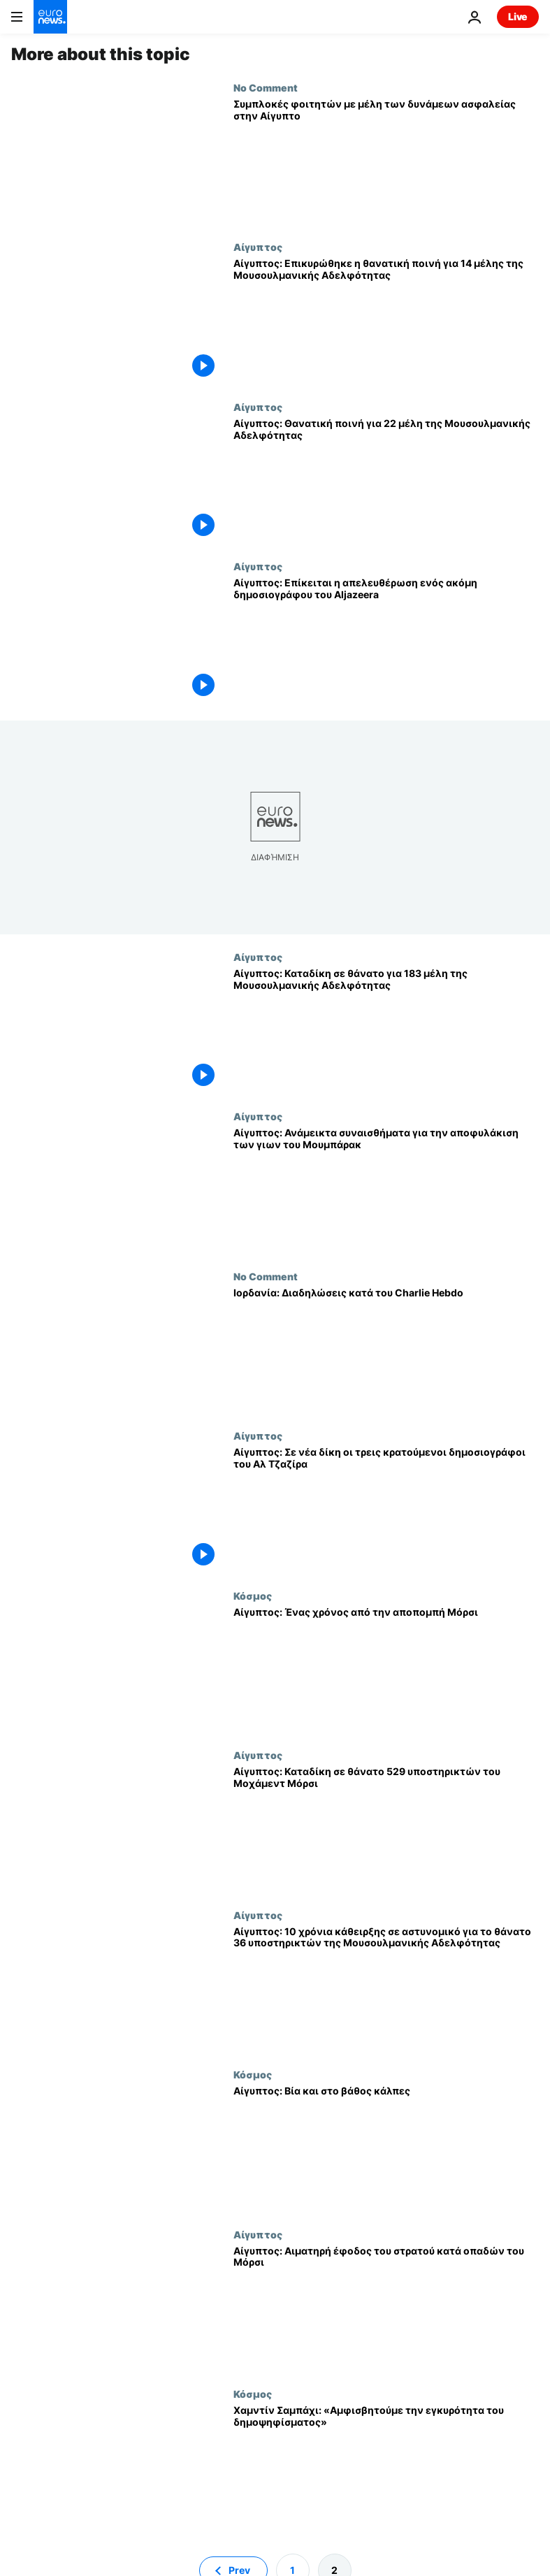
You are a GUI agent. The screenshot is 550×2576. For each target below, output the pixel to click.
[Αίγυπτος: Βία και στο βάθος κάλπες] (386, 2148)
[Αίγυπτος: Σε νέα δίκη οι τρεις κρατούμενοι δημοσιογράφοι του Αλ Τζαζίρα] (386, 1509)
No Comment (265, 87)
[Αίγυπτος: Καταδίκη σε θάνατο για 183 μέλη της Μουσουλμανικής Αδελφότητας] (386, 1031)
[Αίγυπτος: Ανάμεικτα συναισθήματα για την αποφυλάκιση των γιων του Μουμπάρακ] (386, 1190)
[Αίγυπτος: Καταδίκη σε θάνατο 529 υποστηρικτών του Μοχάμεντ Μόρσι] (386, 1829)
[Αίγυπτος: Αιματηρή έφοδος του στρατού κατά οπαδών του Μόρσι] (386, 2308)
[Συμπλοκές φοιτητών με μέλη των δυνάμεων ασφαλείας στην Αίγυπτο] (386, 161)
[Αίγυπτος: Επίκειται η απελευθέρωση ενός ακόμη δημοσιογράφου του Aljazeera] (386, 640)
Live (518, 16)
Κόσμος (252, 1595)
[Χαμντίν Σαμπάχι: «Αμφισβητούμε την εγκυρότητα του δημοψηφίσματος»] (386, 2468)
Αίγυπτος (257, 246)
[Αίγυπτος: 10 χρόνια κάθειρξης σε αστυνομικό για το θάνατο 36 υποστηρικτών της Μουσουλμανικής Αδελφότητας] (386, 1989)
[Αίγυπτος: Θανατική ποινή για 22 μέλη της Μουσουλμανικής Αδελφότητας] (386, 481)
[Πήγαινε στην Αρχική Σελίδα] (50, 17)
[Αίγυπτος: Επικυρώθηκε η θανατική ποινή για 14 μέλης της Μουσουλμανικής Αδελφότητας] (386, 321)
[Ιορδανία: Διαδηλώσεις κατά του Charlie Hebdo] (386, 1350)
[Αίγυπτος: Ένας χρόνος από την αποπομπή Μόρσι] (386, 1669)
